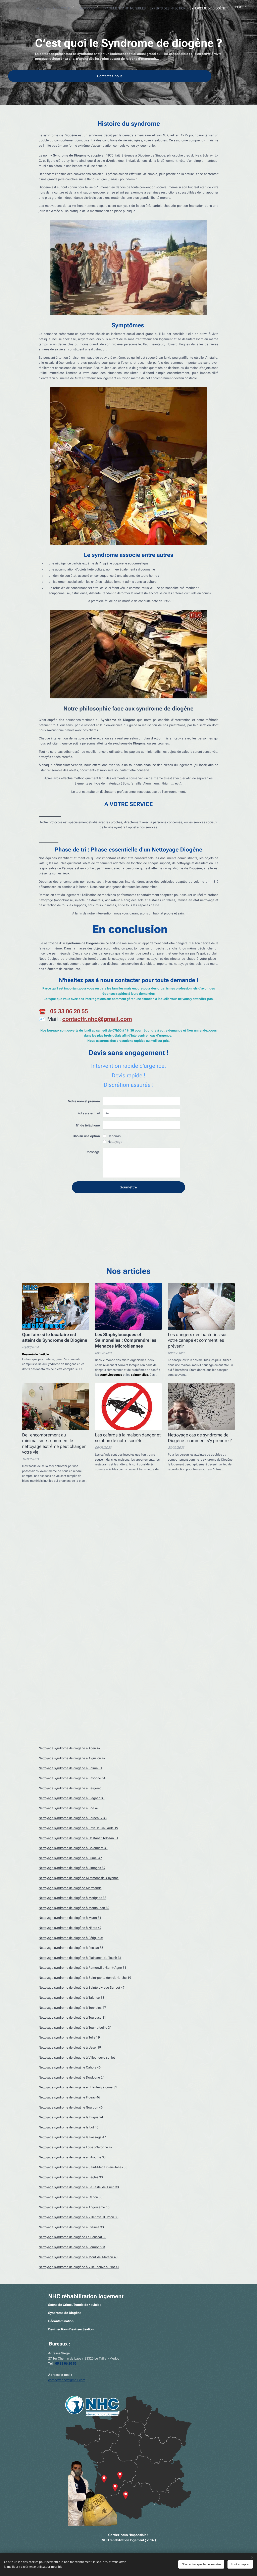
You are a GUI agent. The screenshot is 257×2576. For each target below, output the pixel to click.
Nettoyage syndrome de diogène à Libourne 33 (72, 2157)
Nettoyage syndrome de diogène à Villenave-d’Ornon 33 (78, 2217)
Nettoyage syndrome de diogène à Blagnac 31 (72, 1798)
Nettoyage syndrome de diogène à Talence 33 (71, 1997)
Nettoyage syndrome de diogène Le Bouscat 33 (72, 2237)
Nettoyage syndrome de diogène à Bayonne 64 (72, 1778)
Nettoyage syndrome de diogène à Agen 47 (69, 1748)
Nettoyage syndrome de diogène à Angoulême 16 (74, 2207)
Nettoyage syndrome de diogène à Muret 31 (70, 1918)
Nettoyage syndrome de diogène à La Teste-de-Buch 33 (79, 2187)
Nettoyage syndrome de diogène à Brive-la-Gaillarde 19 (78, 1828)
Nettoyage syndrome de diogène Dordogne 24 (71, 2077)
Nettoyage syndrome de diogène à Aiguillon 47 (72, 1758)
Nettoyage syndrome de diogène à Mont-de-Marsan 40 (78, 2257)
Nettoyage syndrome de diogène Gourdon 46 (71, 2107)
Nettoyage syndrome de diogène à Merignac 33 (72, 1898)
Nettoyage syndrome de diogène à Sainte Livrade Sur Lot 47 (81, 1988)
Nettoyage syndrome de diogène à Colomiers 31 (73, 1848)
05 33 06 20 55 (65, 2363)
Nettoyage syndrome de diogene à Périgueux (71, 1938)
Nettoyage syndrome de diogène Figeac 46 (69, 2097)
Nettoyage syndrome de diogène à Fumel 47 (70, 1858)
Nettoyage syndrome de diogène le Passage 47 (72, 2137)
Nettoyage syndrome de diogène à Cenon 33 (70, 2197)
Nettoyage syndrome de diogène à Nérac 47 (70, 1928)
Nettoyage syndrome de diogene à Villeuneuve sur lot (77, 2057)
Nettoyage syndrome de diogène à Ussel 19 (70, 2047)
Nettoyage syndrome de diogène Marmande (70, 1888)
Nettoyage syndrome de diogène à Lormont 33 (72, 2247)
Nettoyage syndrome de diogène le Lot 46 (68, 2127)
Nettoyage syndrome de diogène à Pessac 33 (71, 1948)
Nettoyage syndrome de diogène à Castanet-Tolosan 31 (78, 1838)
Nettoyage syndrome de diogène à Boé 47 (69, 1808)
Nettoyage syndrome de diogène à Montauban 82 (74, 1908)
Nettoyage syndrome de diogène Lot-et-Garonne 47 (75, 2147)
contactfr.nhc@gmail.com (66, 2380)
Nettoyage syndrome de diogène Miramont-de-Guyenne (79, 1878)
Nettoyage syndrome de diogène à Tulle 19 (69, 2038)
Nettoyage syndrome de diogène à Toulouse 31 (72, 2018)
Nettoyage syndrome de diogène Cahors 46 (70, 2067)
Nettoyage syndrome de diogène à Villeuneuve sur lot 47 (79, 2267)
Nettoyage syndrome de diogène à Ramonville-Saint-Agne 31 (82, 1968)
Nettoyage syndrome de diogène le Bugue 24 (71, 2117)
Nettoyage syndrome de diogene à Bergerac (70, 1788)
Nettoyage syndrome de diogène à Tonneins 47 (72, 2008)
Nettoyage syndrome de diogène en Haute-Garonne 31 (78, 2087)
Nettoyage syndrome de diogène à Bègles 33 (71, 2177)
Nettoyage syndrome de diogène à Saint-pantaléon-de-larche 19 (85, 1978)
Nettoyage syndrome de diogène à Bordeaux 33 (73, 1818)
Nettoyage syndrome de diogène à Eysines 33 (71, 2227)
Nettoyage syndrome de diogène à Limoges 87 (72, 1868)
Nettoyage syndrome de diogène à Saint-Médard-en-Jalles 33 (83, 2167)
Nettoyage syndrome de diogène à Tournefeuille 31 (75, 2027)
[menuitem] (36, 8)
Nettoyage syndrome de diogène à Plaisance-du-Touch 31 (80, 1958)
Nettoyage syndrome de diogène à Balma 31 (70, 1768)
